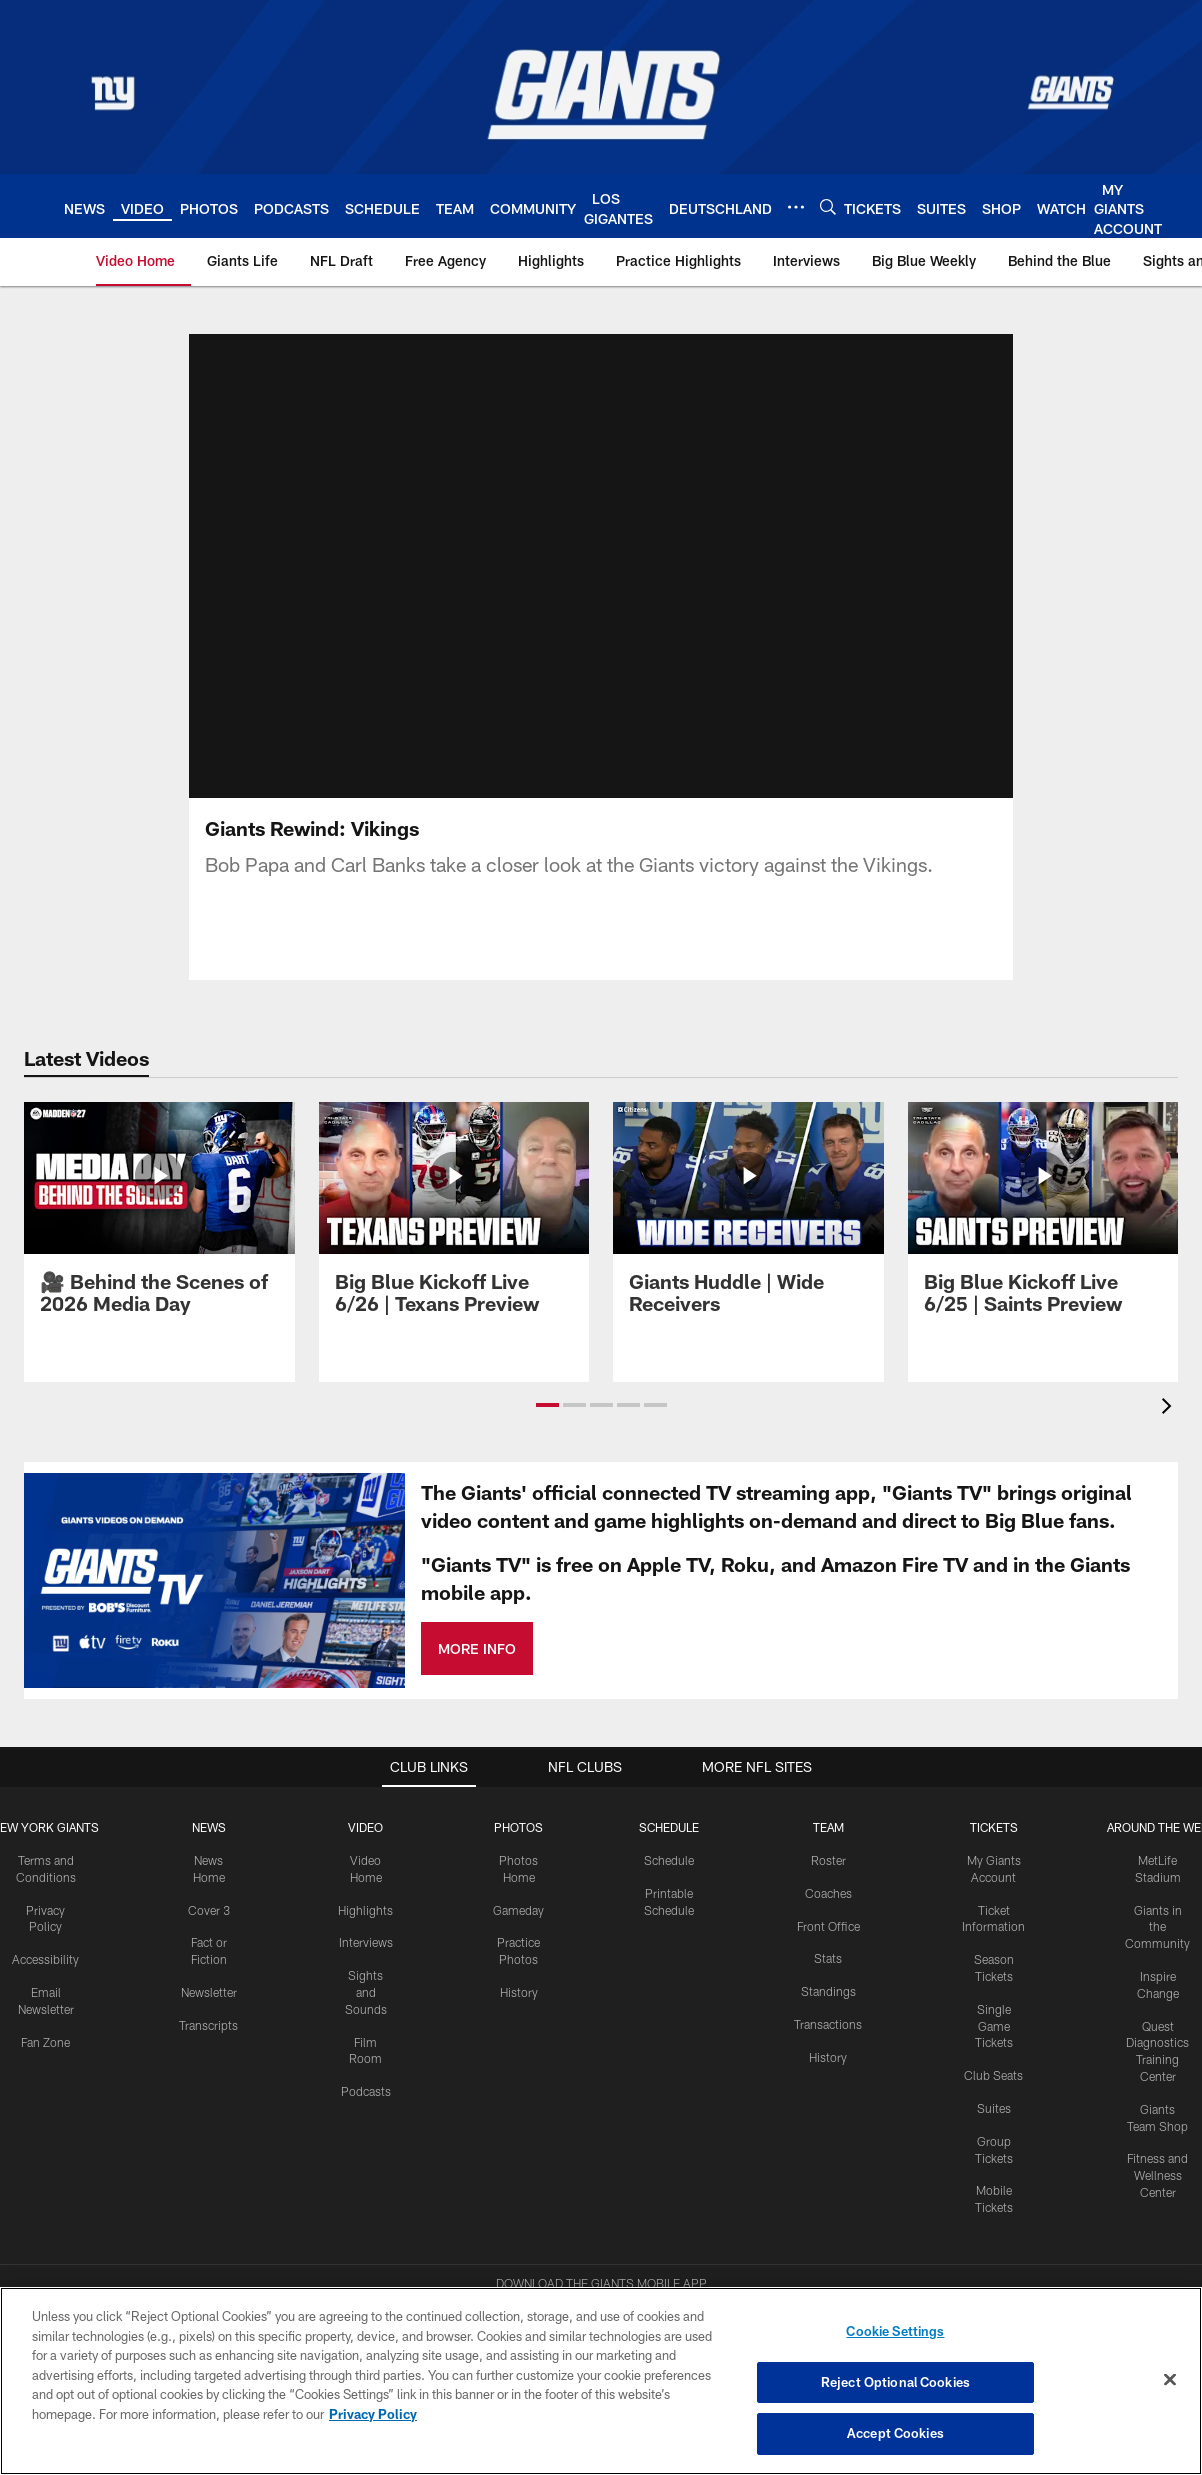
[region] (601, 2381)
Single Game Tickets (994, 1982)
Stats (828, 1915)
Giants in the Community (1157, 1883)
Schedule (669, 1816)
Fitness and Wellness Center (1157, 2132)
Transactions (828, 1980)
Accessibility (45, 1916)
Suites (994, 2064)
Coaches (828, 1849)
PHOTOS (518, 1784)
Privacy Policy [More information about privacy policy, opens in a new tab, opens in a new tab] (373, 2414)
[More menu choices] (796, 207)
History (519, 1948)
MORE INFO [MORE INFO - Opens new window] (477, 1604)
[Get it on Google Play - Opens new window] (666, 2285)
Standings (828, 1948)
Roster (828, 1816)
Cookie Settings (895, 2331)
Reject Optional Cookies (895, 2382)
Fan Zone (45, 1998)
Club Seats (993, 2032)
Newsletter (209, 1948)
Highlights (365, 1866)
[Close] (1170, 2380)
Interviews (366, 1899)
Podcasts (366, 2048)
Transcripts (208, 1981)
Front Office (828, 1882)
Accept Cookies (895, 2433)
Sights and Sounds (366, 1949)
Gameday (518, 1866)
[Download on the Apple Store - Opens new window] (529, 2278)
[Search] (828, 206)
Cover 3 (209, 1866)
